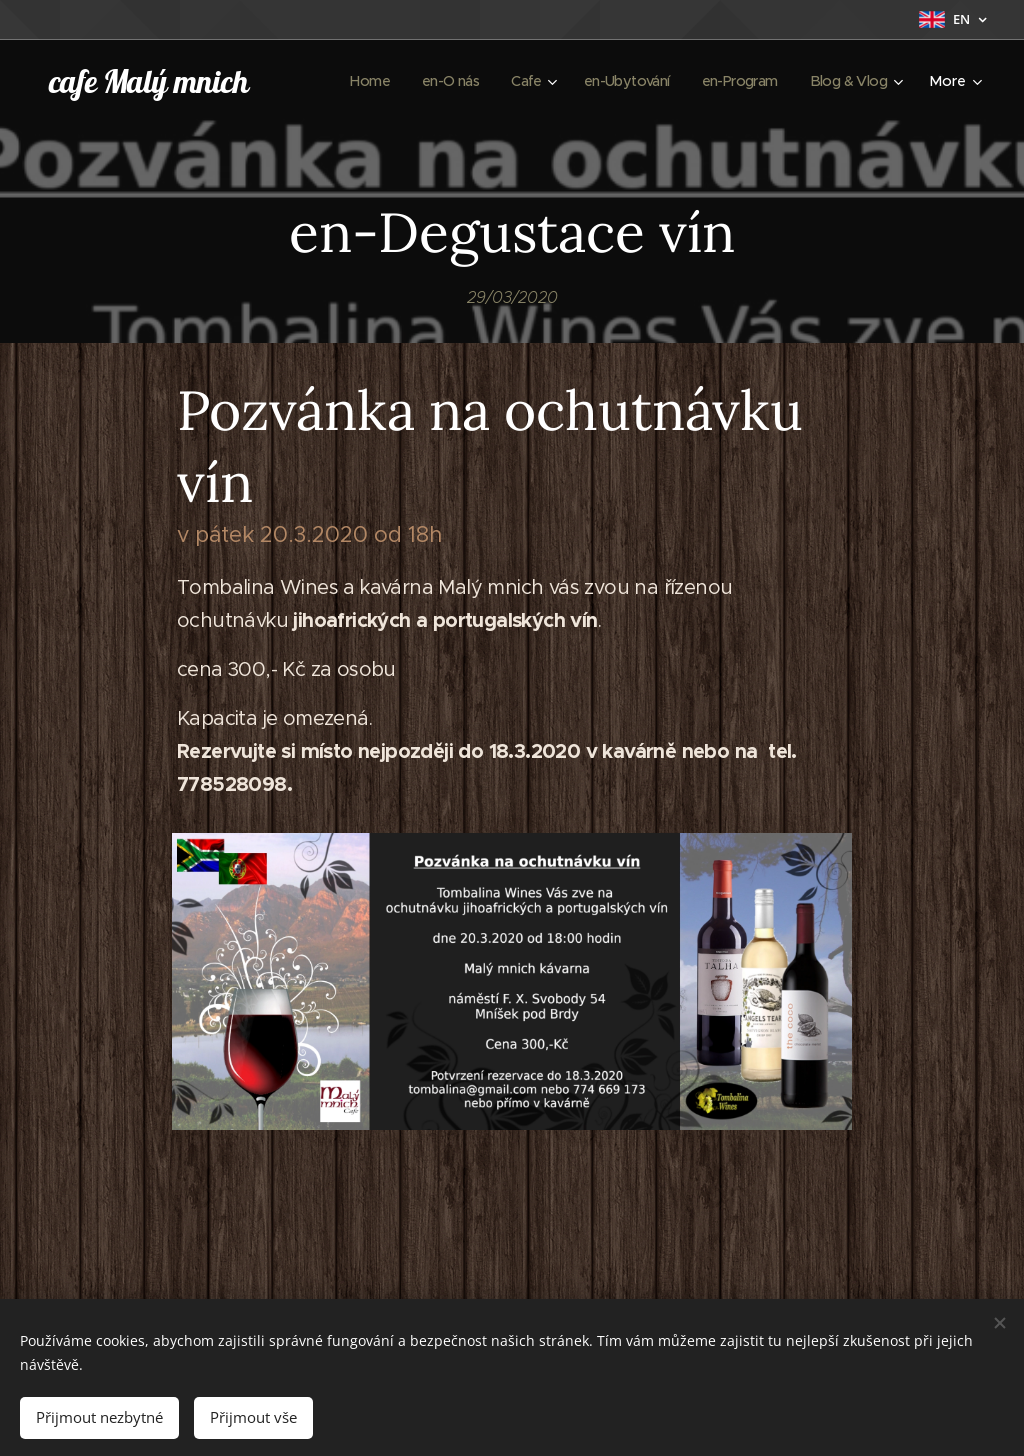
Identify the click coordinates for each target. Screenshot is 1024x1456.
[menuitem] (347, 81)
